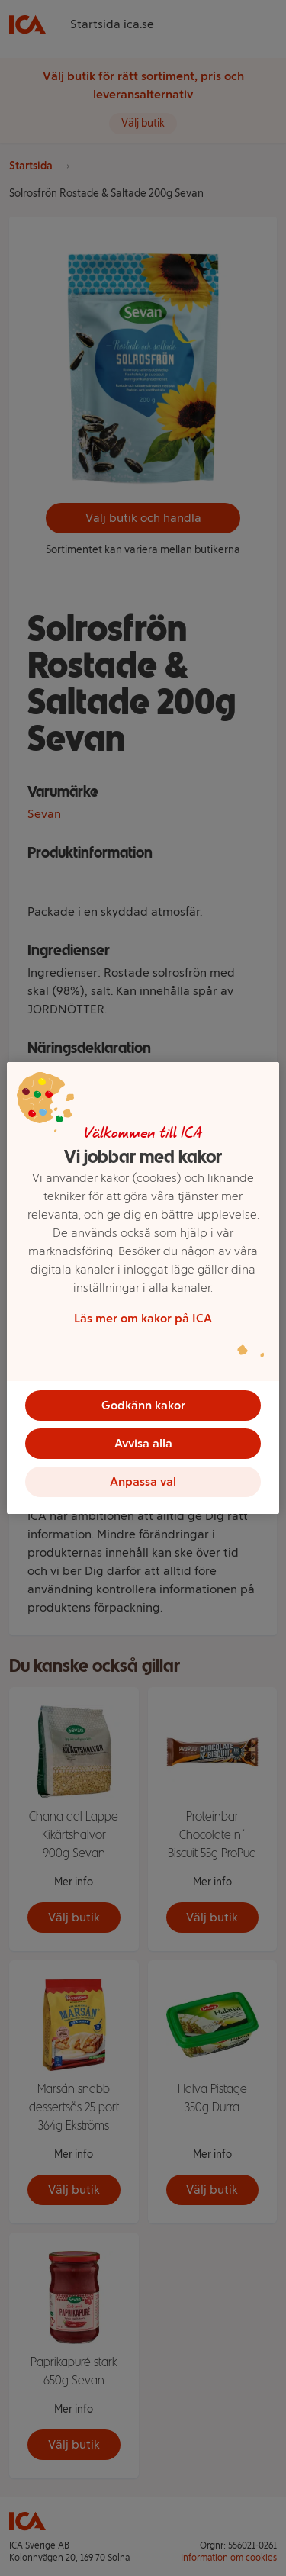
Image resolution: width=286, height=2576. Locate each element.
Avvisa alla (143, 1443)
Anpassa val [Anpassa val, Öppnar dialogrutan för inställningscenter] (143, 1481)
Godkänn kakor (143, 1405)
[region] (142, 1288)
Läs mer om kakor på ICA (143, 1318)
